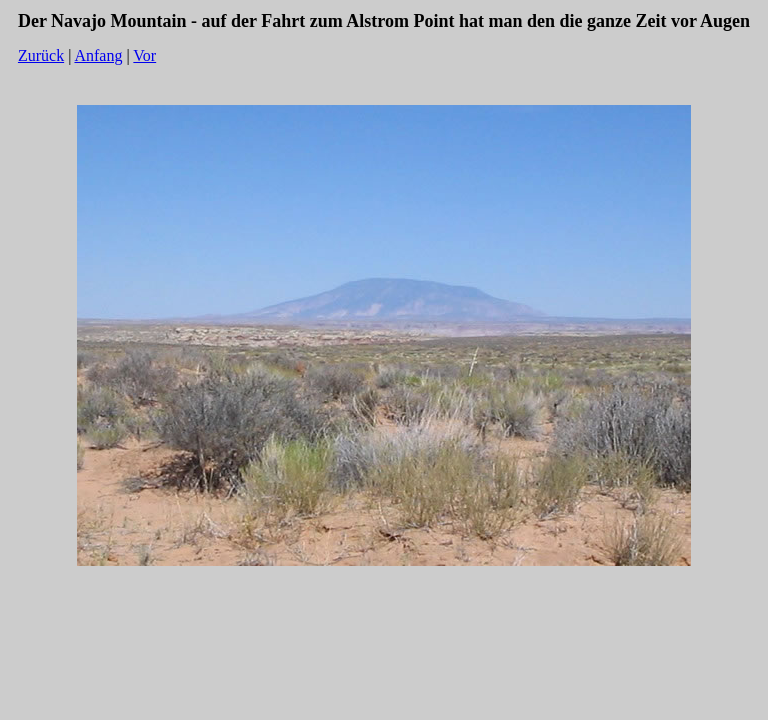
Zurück (41, 55)
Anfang (98, 55)
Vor (144, 55)
